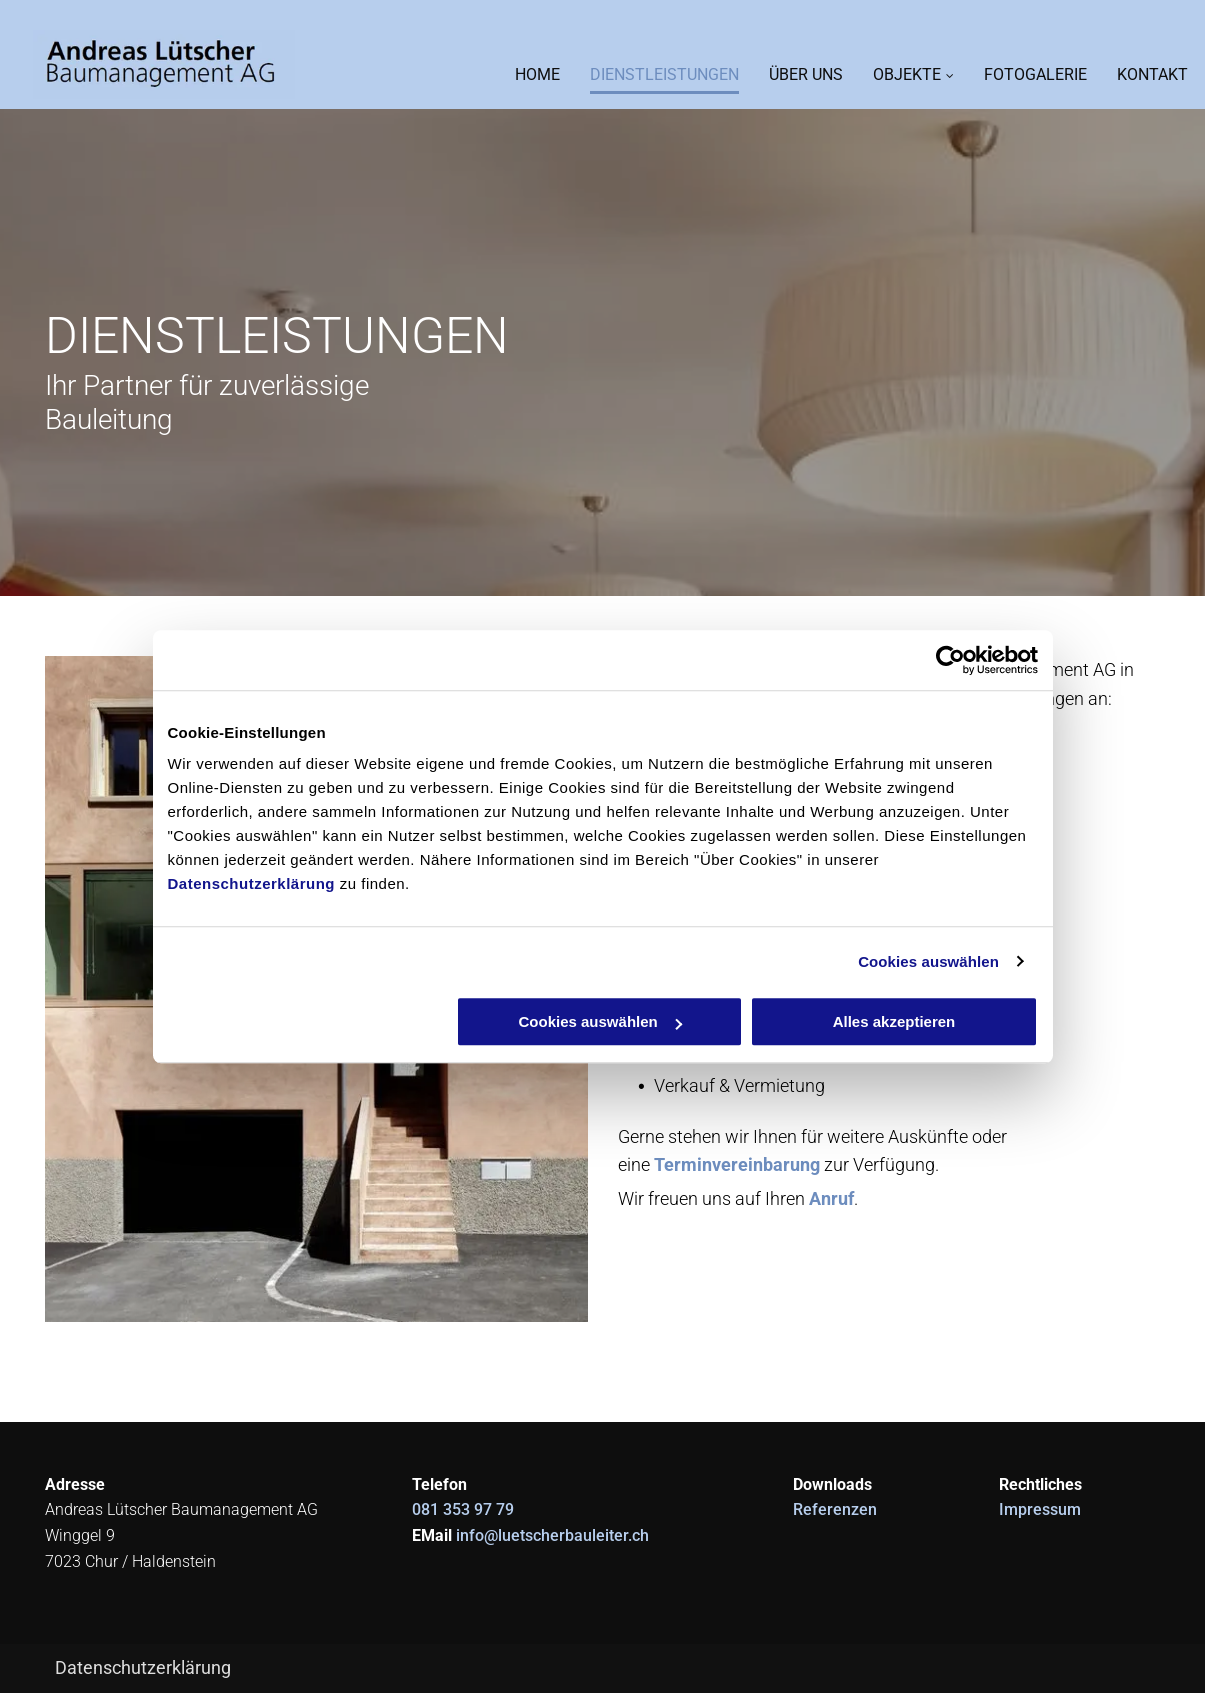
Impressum (1040, 1509)
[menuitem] (522, 70)
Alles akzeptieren (894, 1021)
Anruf (831, 1198)
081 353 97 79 (463, 1509)
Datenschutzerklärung (252, 883)
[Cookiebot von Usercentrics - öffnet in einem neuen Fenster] (950, 660)
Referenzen (835, 1509)
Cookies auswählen (928, 961)
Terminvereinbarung (737, 1164)
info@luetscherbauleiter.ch (552, 1535)
